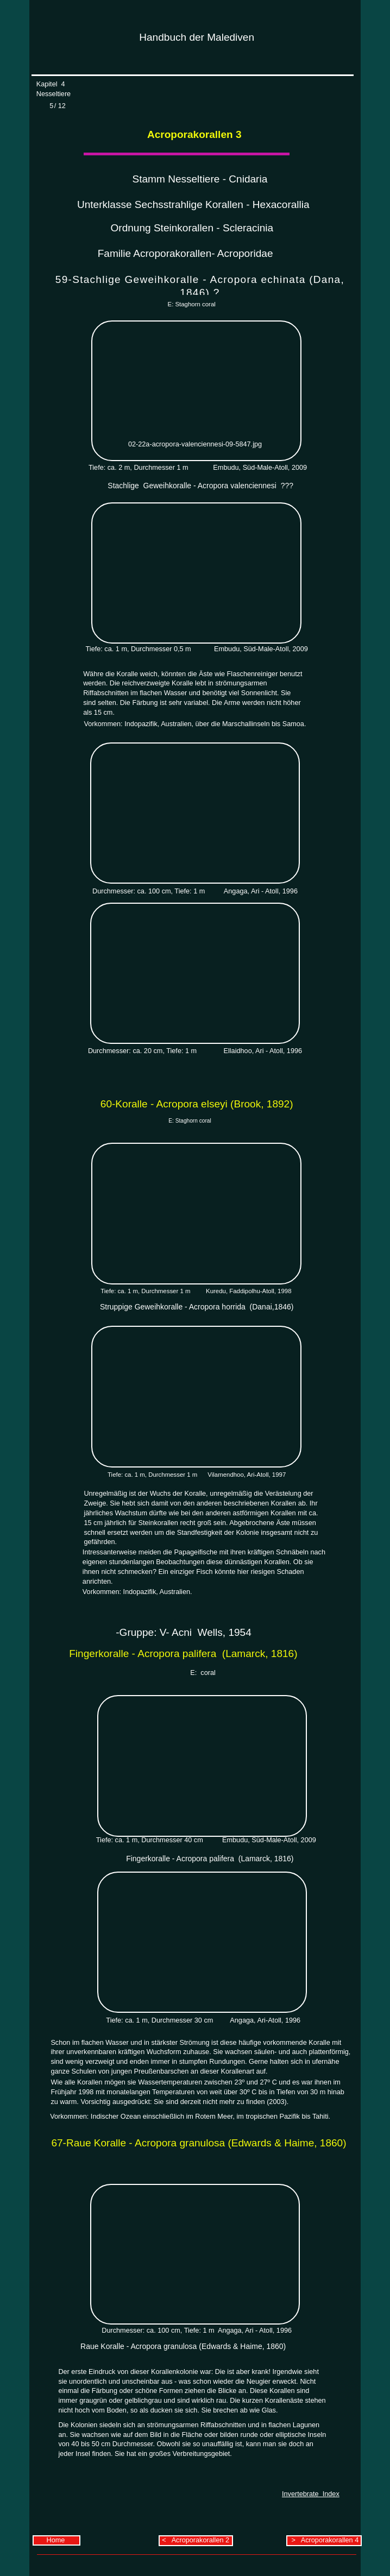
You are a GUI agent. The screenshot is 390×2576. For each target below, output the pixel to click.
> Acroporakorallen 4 (324, 2540)
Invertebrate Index (310, 2494)
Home (57, 2540)
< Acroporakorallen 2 (195, 2540)
